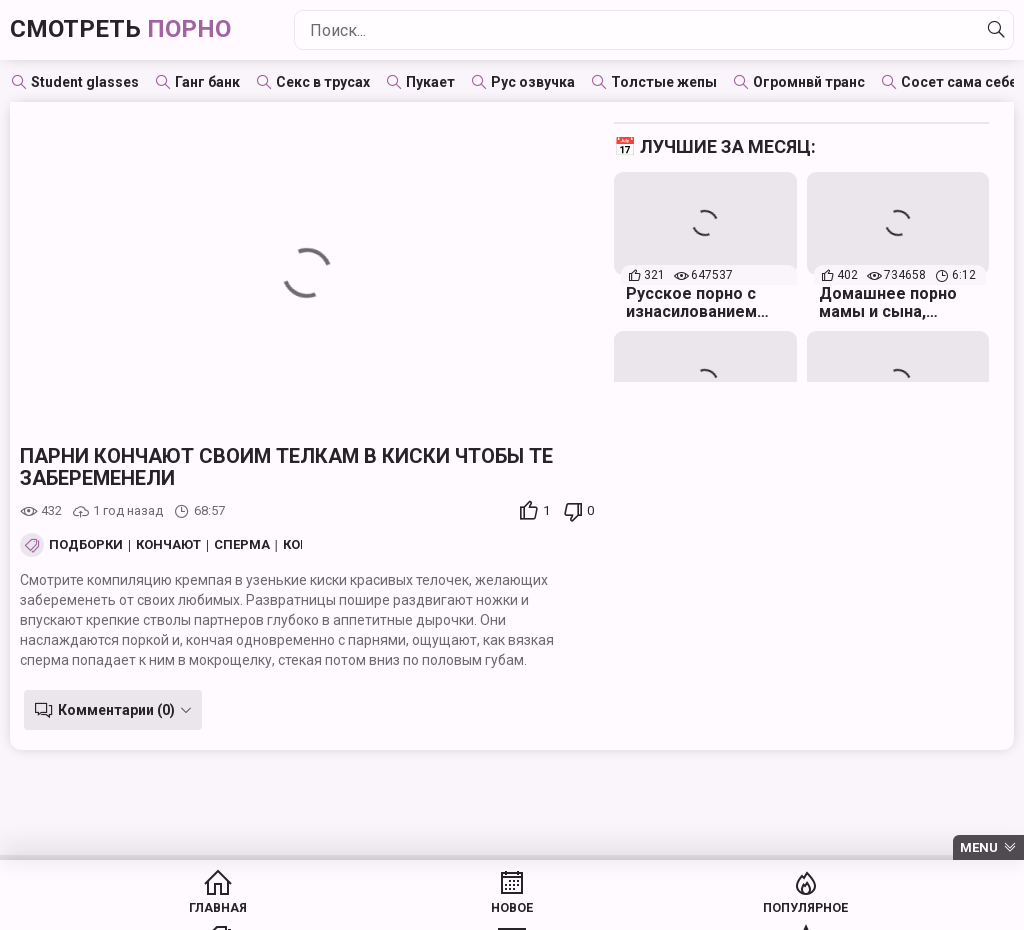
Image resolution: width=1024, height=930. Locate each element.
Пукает (430, 82)
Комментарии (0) (112, 710)
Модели (894, 910)
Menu (979, 847)
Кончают (168, 545)
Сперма (242, 545)
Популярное (435, 910)
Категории (588, 910)
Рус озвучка (533, 82)
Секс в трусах (323, 82)
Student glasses (85, 82)
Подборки (86, 545)
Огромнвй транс (809, 82)
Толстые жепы (664, 82)
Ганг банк (207, 82)
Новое (282, 910)
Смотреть (136, 29)
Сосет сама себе (959, 82)
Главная (130, 910)
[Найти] (993, 30)
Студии (741, 910)
